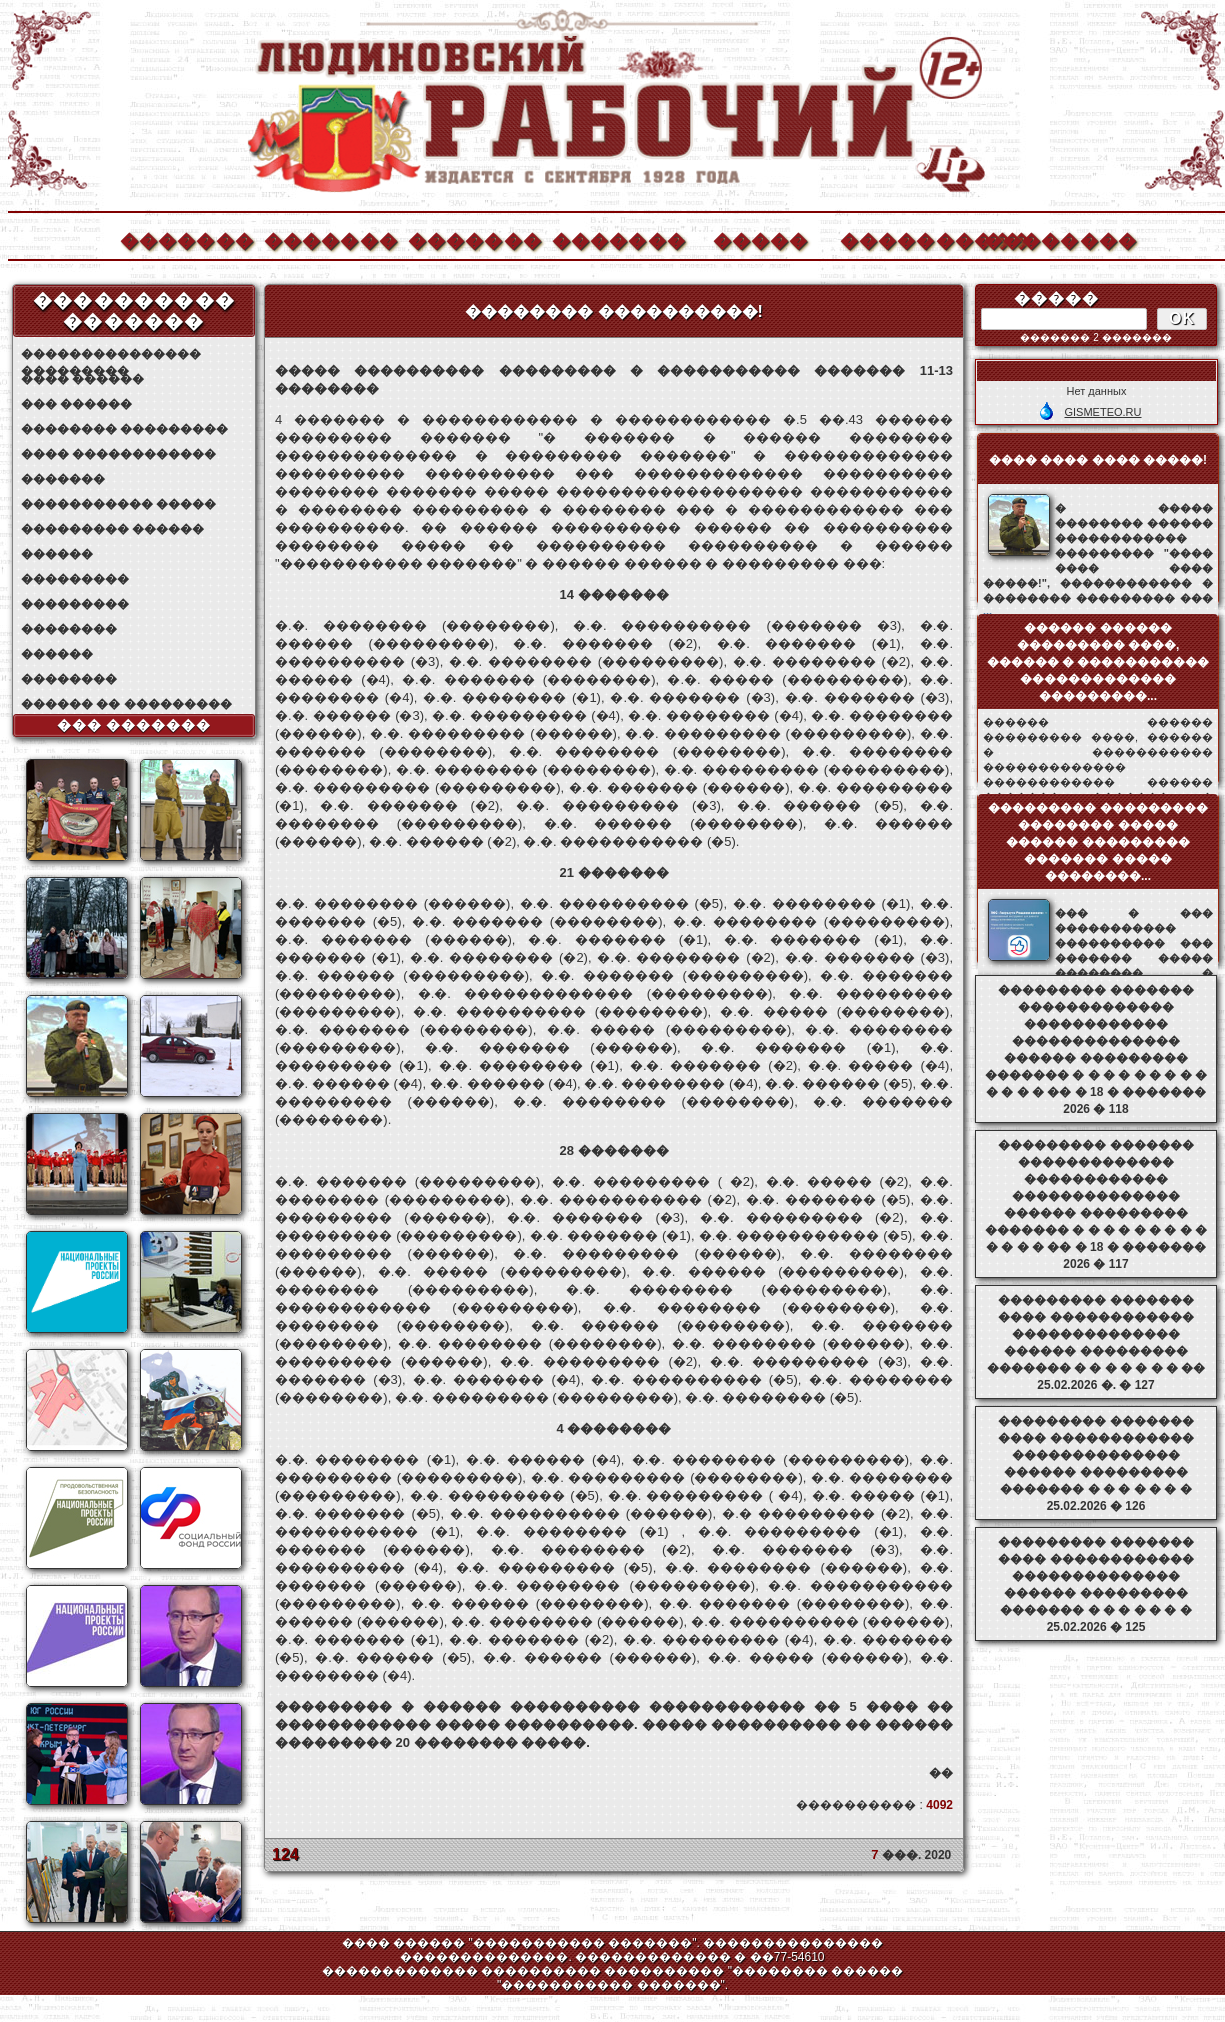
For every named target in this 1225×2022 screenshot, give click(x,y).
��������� (75, 579)
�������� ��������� (124, 429)
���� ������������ (118, 454)
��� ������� (134, 725)
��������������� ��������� (111, 354)
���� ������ (82, 379)
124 (285, 1854)
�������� (1050, 238)
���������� (906, 238)
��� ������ (76, 404)
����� (761, 238)
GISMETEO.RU (1102, 412)
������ (57, 554)
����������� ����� (118, 504)
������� (186, 238)
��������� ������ (112, 529)
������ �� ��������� (126, 704)
